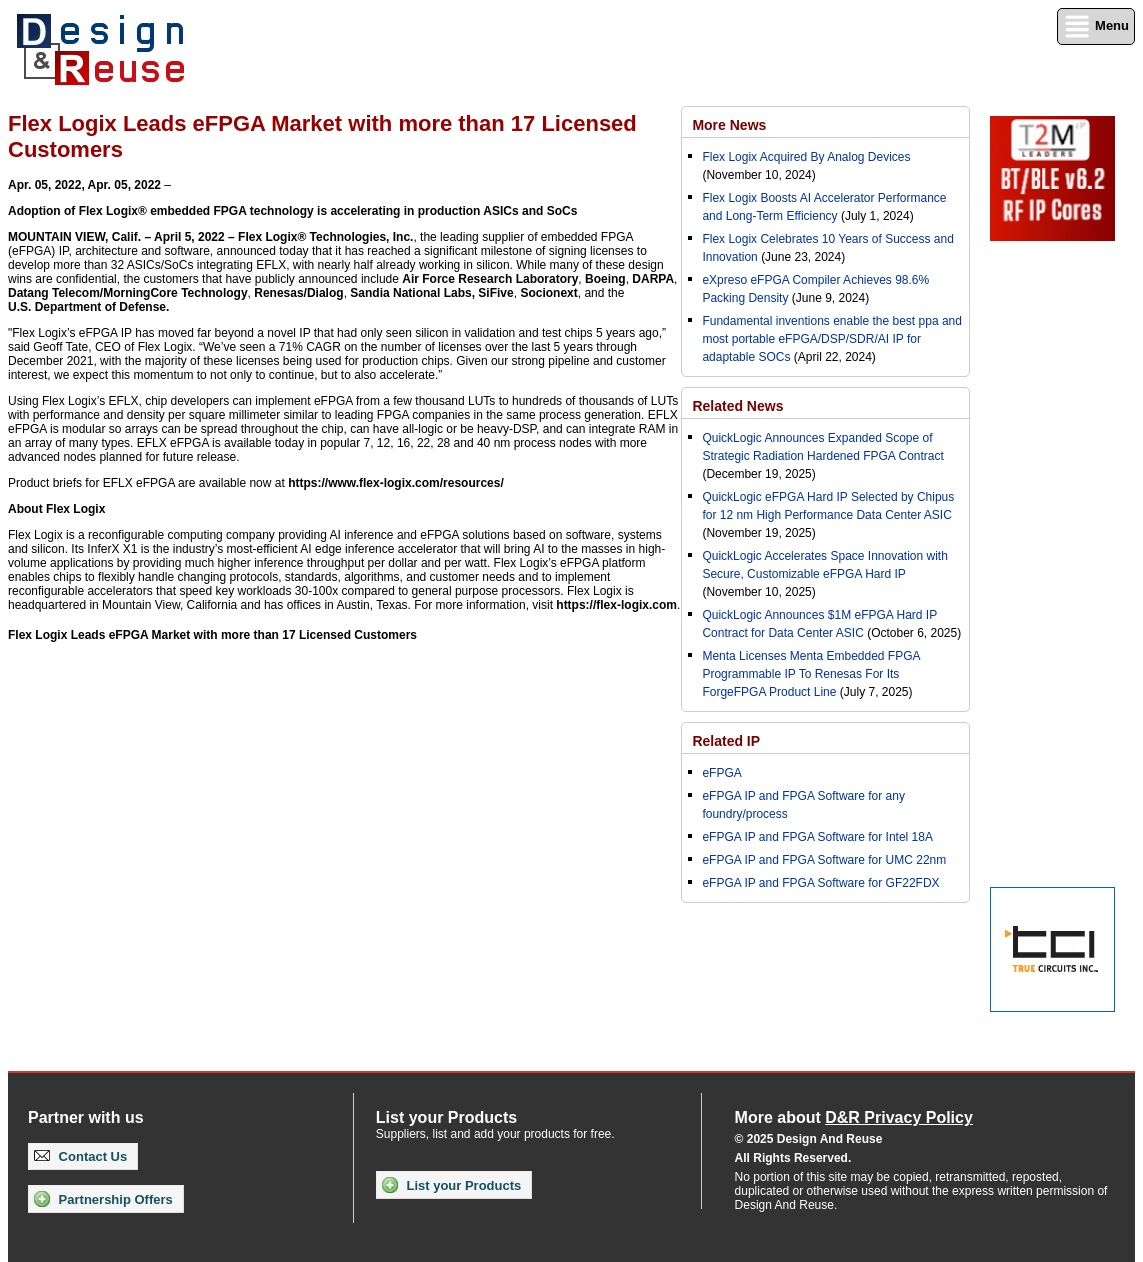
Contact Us (80, 1156)
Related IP (726, 741)
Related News (737, 406)
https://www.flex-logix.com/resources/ (396, 483)
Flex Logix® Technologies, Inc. (325, 237)
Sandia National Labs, (412, 293)
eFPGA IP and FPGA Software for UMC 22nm (824, 860)
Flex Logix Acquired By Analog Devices (806, 157)
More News (729, 125)
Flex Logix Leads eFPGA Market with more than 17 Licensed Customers (212, 635)
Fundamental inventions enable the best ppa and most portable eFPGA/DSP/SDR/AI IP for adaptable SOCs (832, 339)
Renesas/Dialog (298, 293)
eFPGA (721, 773)
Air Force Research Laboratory (490, 279)
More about (854, 1117)
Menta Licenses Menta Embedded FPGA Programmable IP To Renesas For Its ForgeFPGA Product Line (810, 674)
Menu (1096, 26)
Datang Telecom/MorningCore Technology (128, 293)
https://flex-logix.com (616, 605)
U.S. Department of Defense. (88, 307)
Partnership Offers (103, 1199)
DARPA (653, 279)
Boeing (605, 279)
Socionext (548, 293)
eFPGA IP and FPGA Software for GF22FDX (820, 883)
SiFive (495, 293)
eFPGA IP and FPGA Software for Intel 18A (817, 837)
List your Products (451, 1185)
